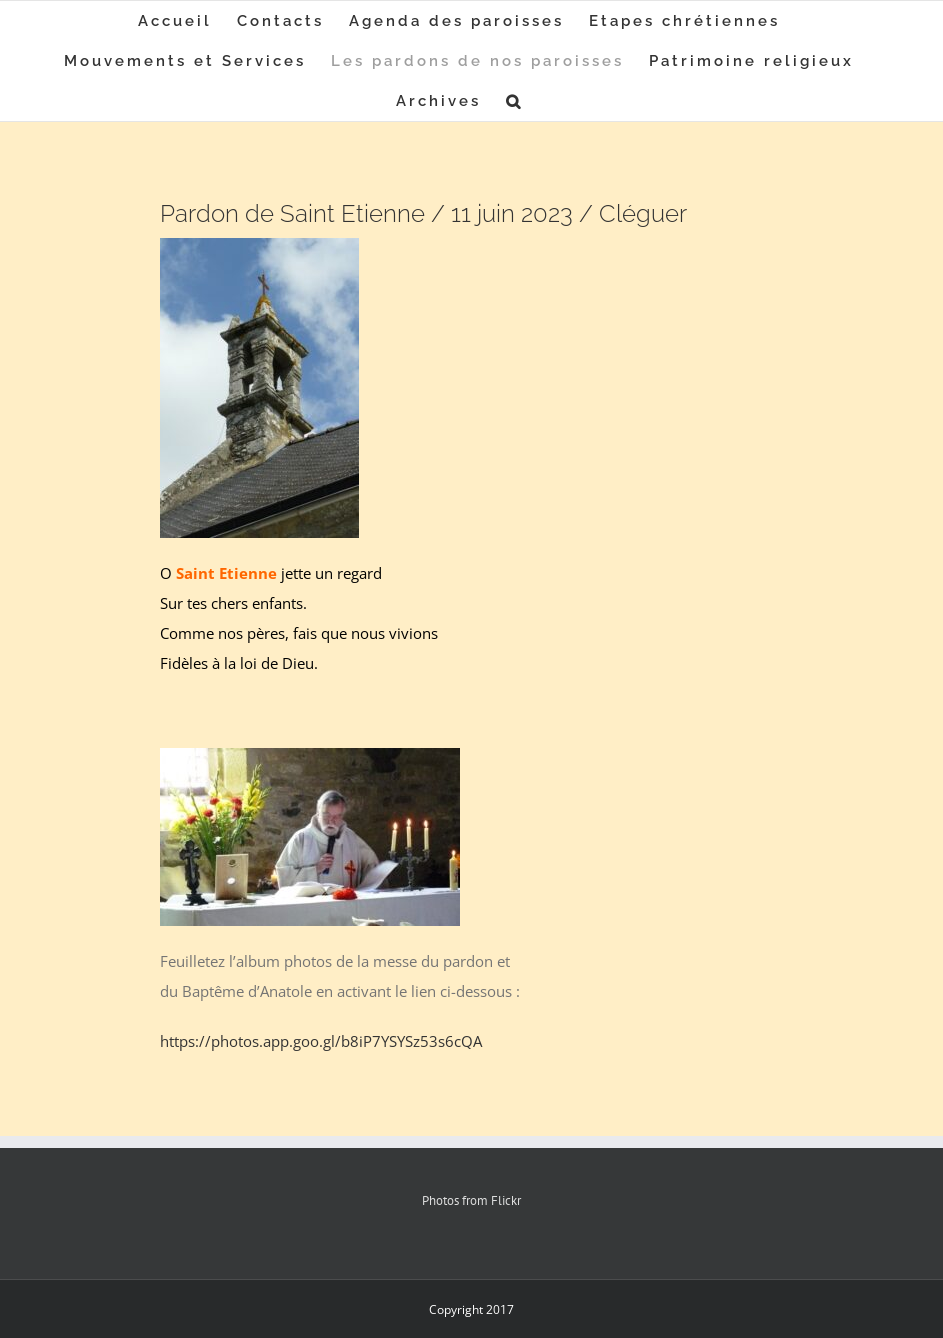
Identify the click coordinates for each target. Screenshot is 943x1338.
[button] (514, 101)
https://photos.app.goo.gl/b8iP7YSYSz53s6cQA (321, 1041)
